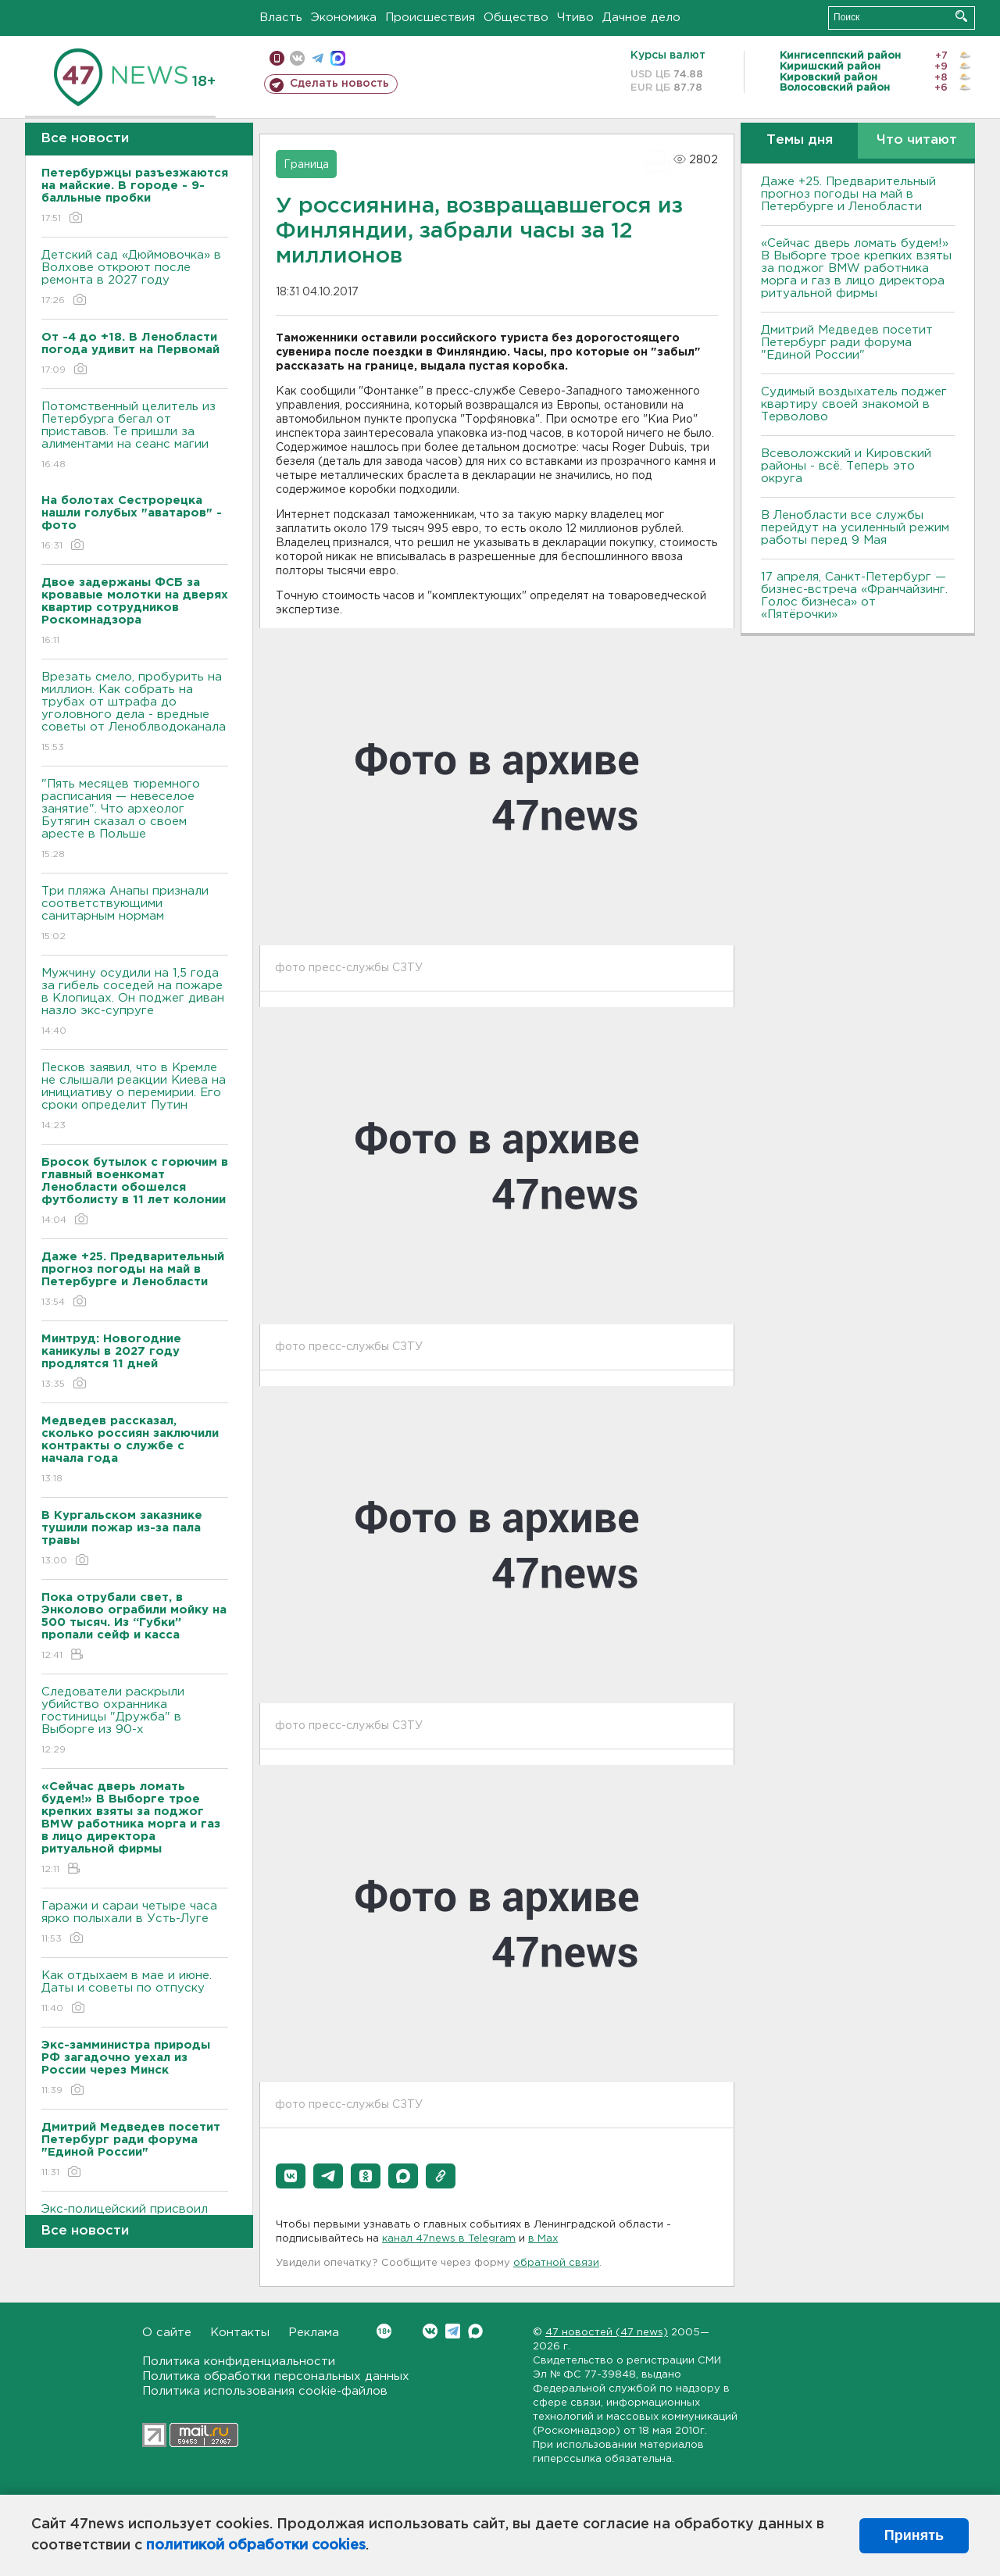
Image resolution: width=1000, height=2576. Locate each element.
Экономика (344, 18)
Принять (914, 2535)
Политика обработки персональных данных (275, 2376)
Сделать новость (339, 83)
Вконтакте (384, 2331)
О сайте (166, 2333)
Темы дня (799, 140)
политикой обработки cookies (256, 2545)
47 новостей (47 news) (606, 2332)
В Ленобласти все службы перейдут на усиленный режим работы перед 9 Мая (855, 527)
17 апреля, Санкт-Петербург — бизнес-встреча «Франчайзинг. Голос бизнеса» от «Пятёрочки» (854, 596)
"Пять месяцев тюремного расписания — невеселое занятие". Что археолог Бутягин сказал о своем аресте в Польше (134, 820)
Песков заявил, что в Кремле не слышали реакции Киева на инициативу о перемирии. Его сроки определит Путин (134, 1097)
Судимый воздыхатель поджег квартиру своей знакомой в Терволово (854, 404)
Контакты (240, 2333)
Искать (961, 16)
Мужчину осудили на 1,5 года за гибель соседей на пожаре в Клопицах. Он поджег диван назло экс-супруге (134, 1003)
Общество (516, 18)
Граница (306, 165)
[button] (290, 2175)
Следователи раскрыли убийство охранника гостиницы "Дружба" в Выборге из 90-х (134, 1721)
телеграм (317, 58)
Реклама (313, 2333)
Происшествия (430, 18)
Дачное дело (641, 18)
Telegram (452, 2331)
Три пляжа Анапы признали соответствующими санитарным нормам (134, 914)
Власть (280, 18)
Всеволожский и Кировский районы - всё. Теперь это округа (846, 466)
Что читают (917, 140)
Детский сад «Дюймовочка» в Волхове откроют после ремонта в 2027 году (134, 278)
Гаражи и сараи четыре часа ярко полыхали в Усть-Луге (134, 1923)
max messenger (337, 58)
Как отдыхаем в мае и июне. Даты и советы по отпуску (134, 1992)
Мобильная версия (277, 58)
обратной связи (556, 2263)
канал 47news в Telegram (449, 2239)
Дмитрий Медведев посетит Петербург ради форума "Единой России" (847, 342)
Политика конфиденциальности (238, 2361)
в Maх (543, 2239)
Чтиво (575, 18)
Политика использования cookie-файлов (265, 2391)
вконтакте (297, 58)
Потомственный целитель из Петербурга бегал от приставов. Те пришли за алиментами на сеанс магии (134, 436)
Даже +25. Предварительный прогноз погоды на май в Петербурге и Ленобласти (848, 194)
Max (475, 2331)
